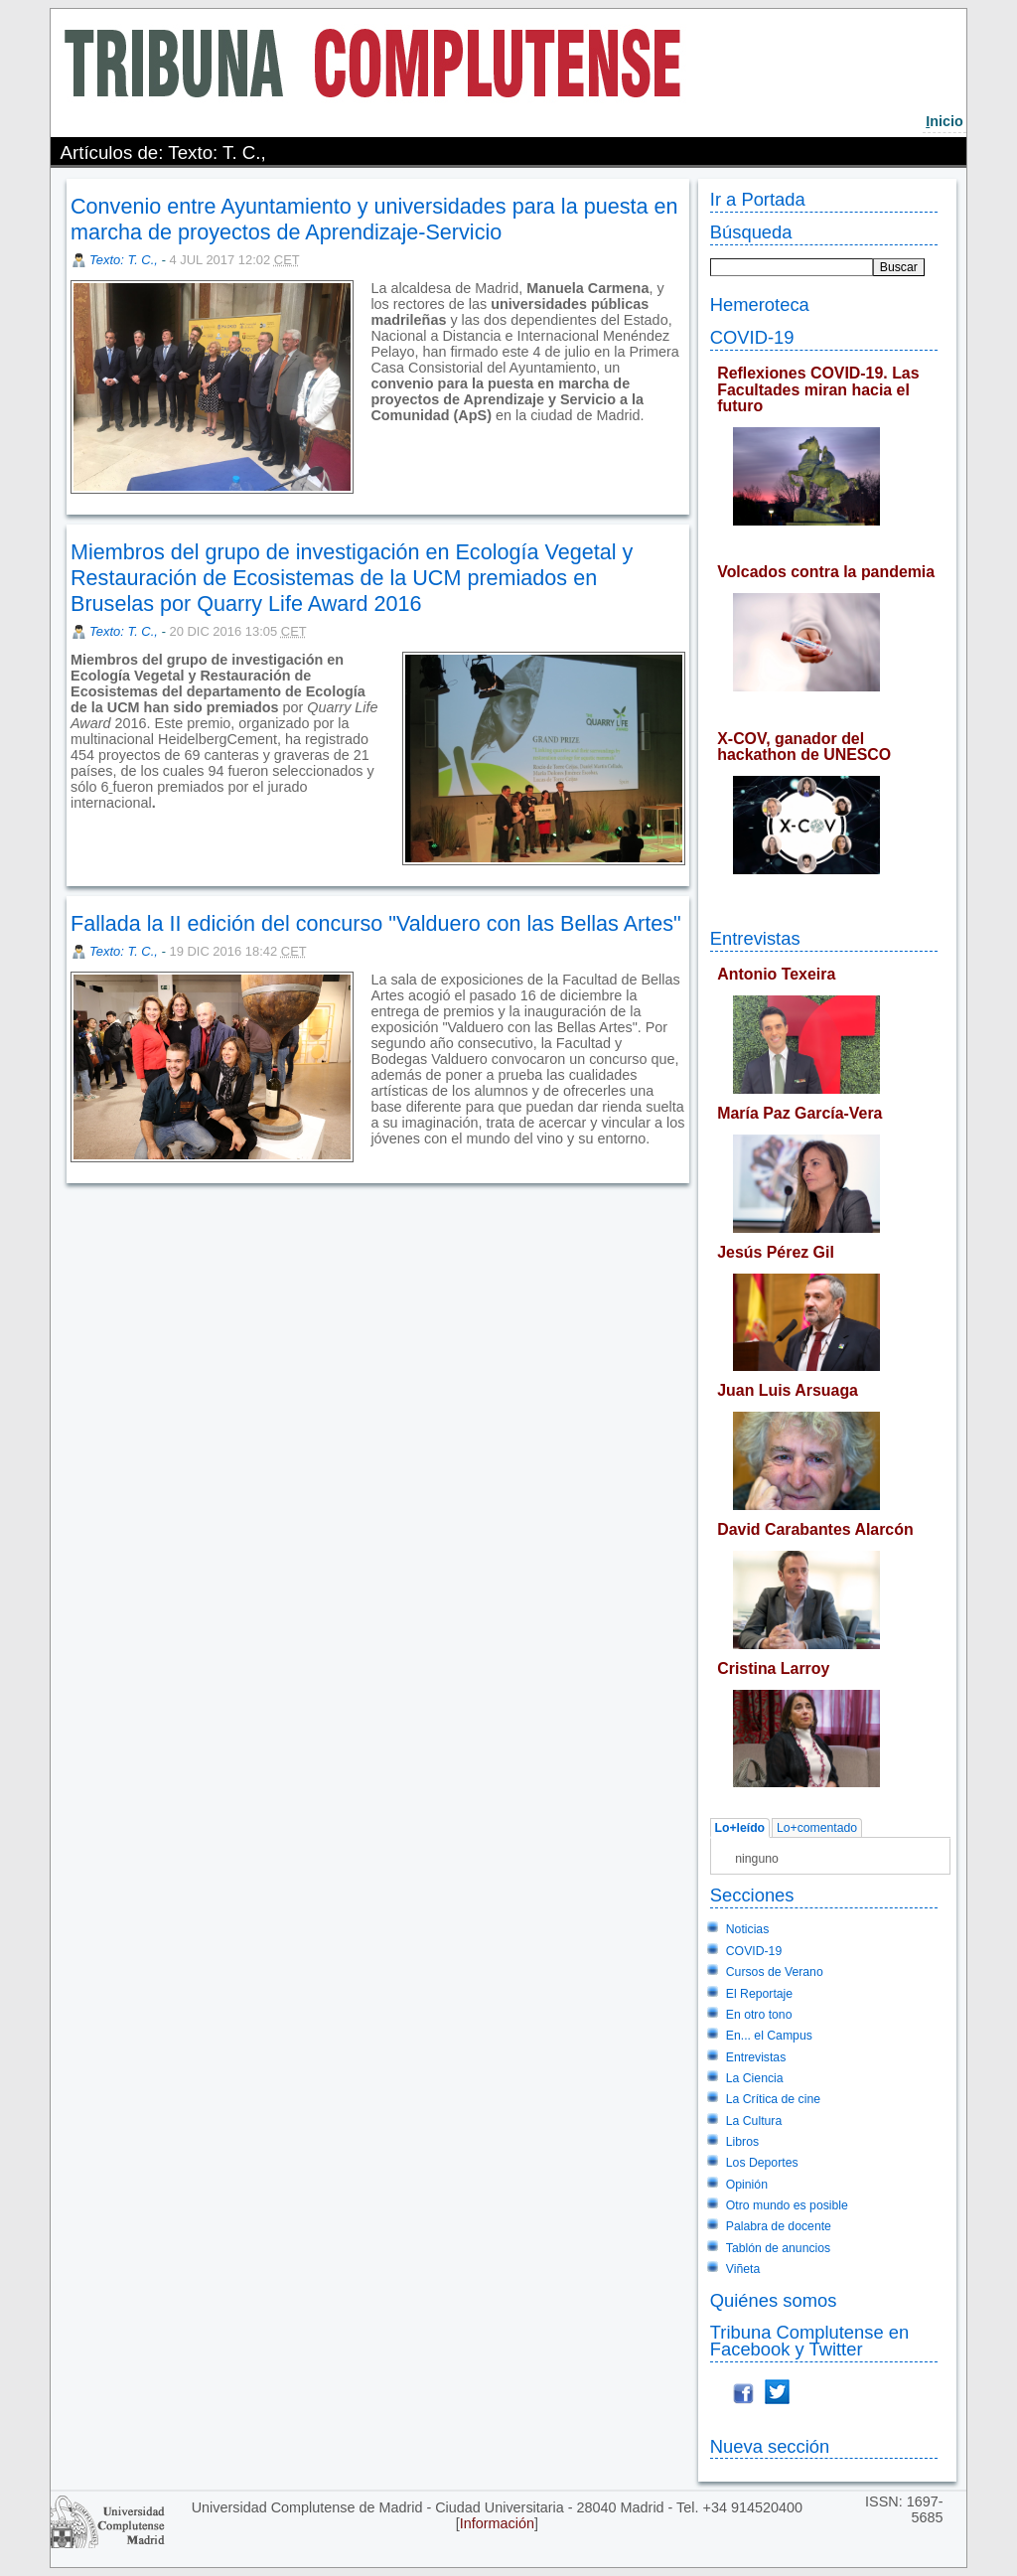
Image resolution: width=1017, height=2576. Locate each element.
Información (497, 2523)
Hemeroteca (759, 304)
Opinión (747, 2185)
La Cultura (754, 2121)
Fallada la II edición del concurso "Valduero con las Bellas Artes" (376, 923)
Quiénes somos (773, 2300)
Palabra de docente (778, 2226)
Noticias (748, 1929)
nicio (944, 121)
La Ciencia (755, 2078)
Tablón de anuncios (778, 2248)
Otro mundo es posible (787, 2205)
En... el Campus (769, 2036)
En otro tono (759, 2015)
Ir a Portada (757, 199)
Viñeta (743, 2269)
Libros (742, 2142)
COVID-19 (752, 337)
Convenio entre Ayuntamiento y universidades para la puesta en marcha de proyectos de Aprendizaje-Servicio (374, 219)
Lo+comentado (817, 1828)
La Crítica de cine (773, 2099)
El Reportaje (759, 1994)
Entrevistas (755, 938)
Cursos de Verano (774, 1972)
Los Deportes (762, 2163)
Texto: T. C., (125, 259)
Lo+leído (739, 1828)
